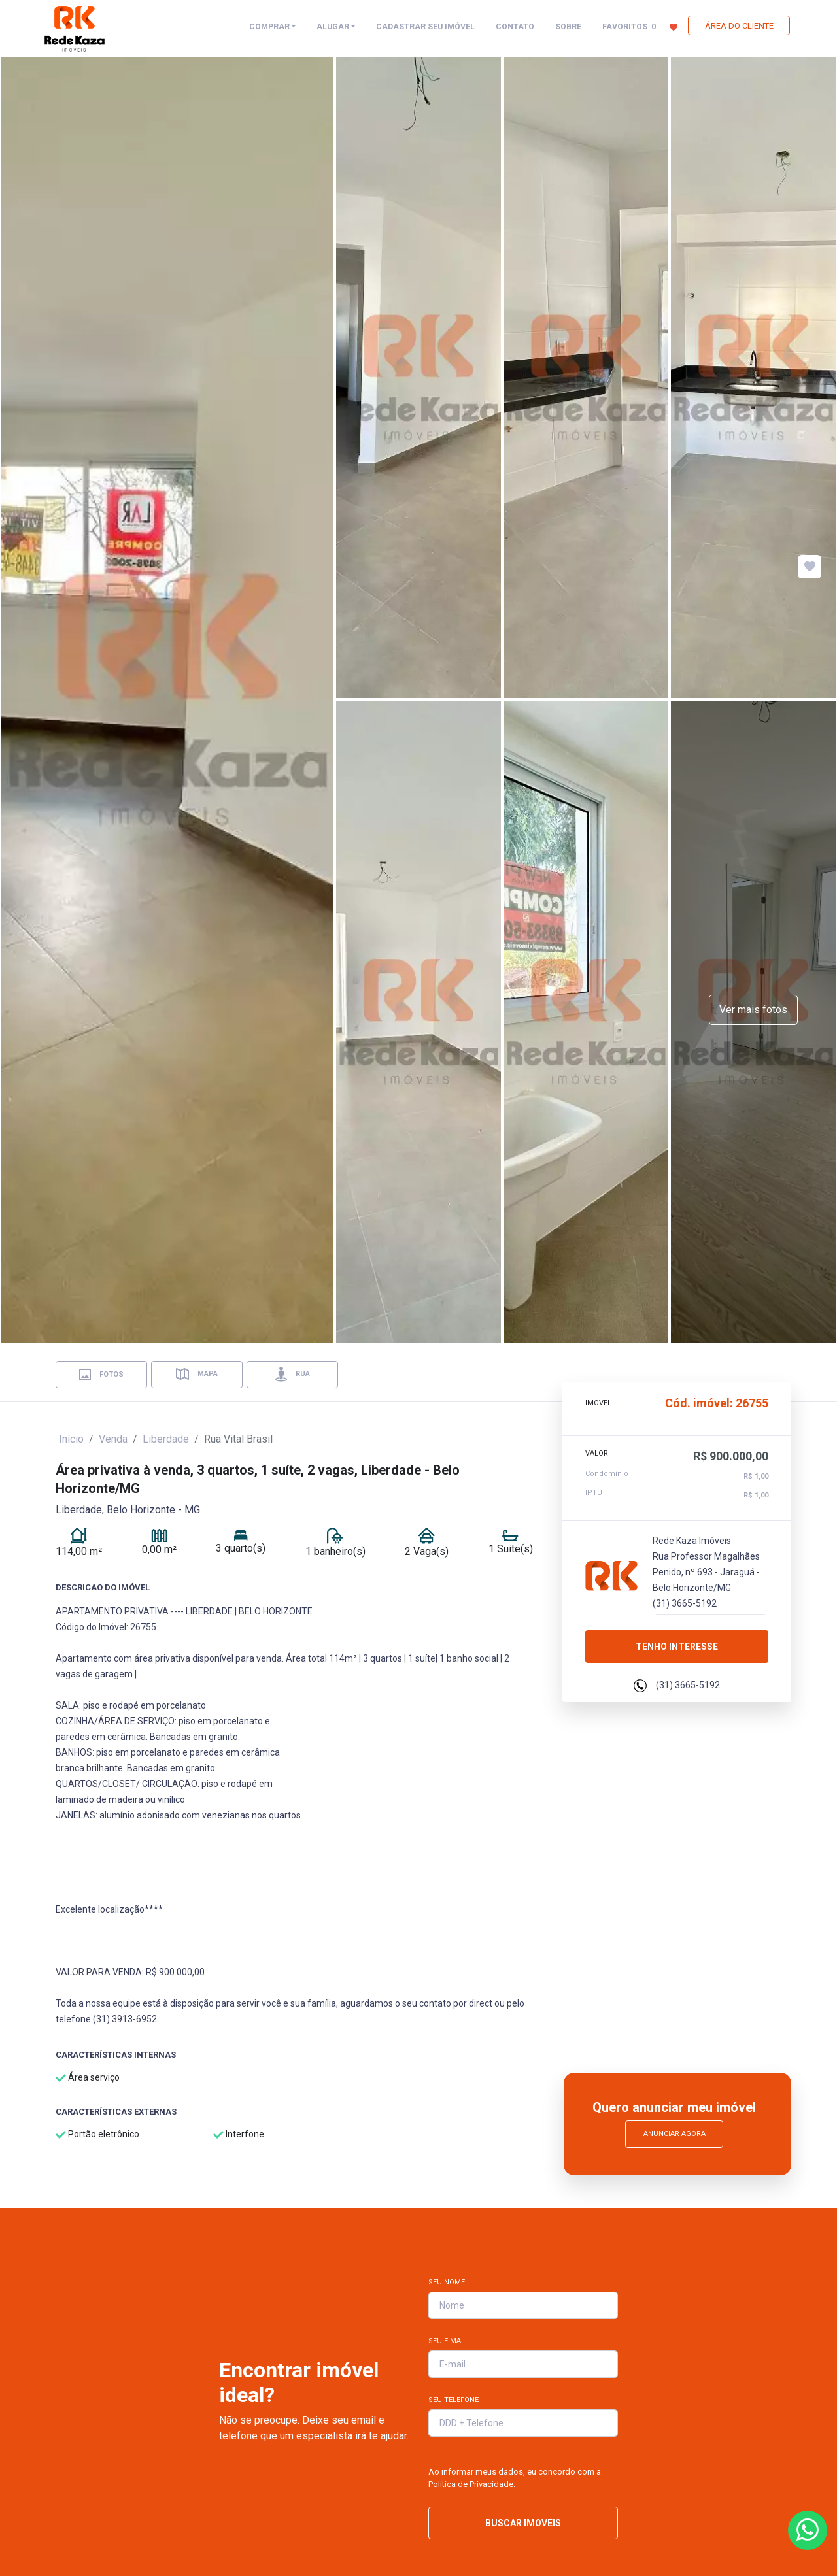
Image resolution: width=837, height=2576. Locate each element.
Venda (113, 1439)
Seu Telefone (453, 2400)
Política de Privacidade (470, 2484)
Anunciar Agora (674, 2134)
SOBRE (568, 26)
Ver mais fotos (753, 1009)
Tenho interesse (677, 1646)
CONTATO (515, 26)
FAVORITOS (639, 26)
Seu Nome (446, 2282)
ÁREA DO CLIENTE (739, 26)
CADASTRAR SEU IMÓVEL (425, 26)
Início (71, 1439)
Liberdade (166, 1439)
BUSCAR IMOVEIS (523, 2523)
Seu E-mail (447, 2341)
